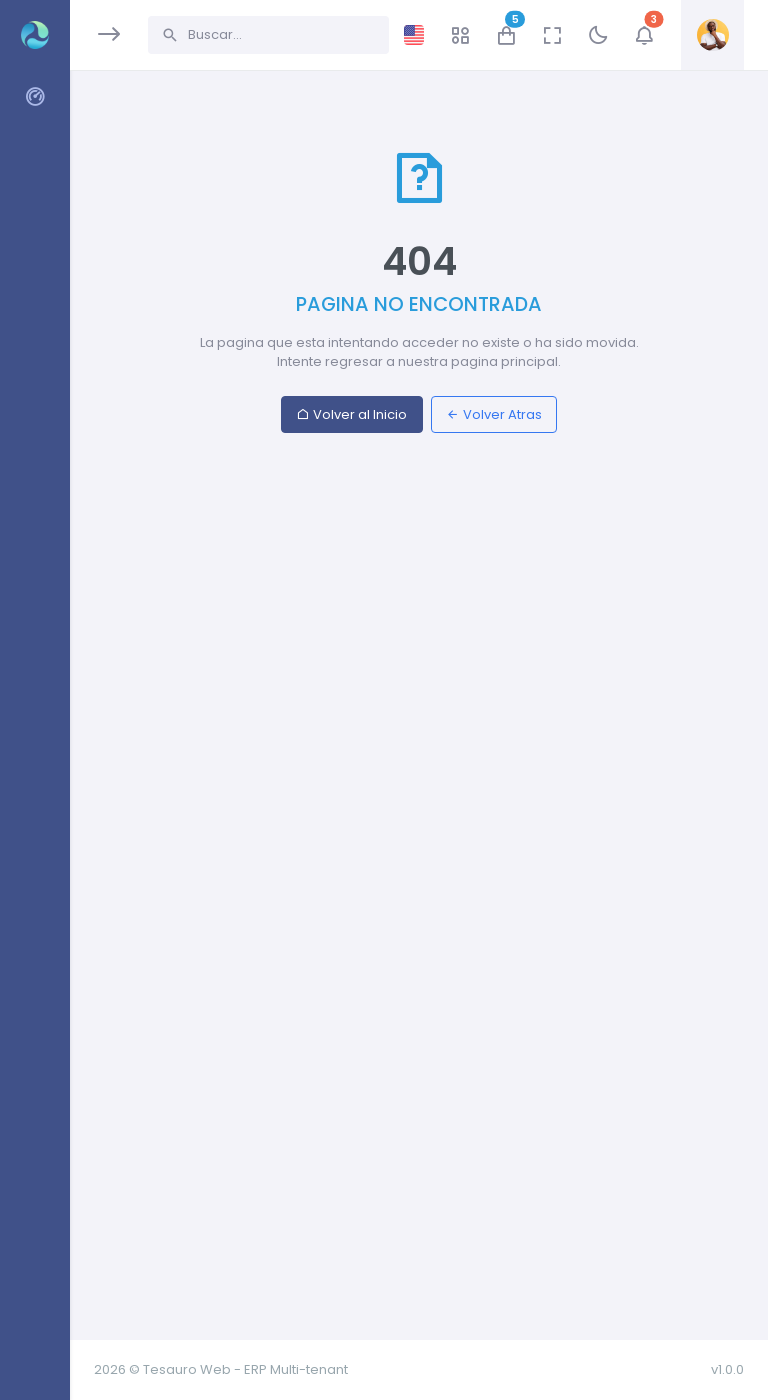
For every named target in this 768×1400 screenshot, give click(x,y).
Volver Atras (494, 414)
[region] (34, 687)
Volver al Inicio (351, 414)
